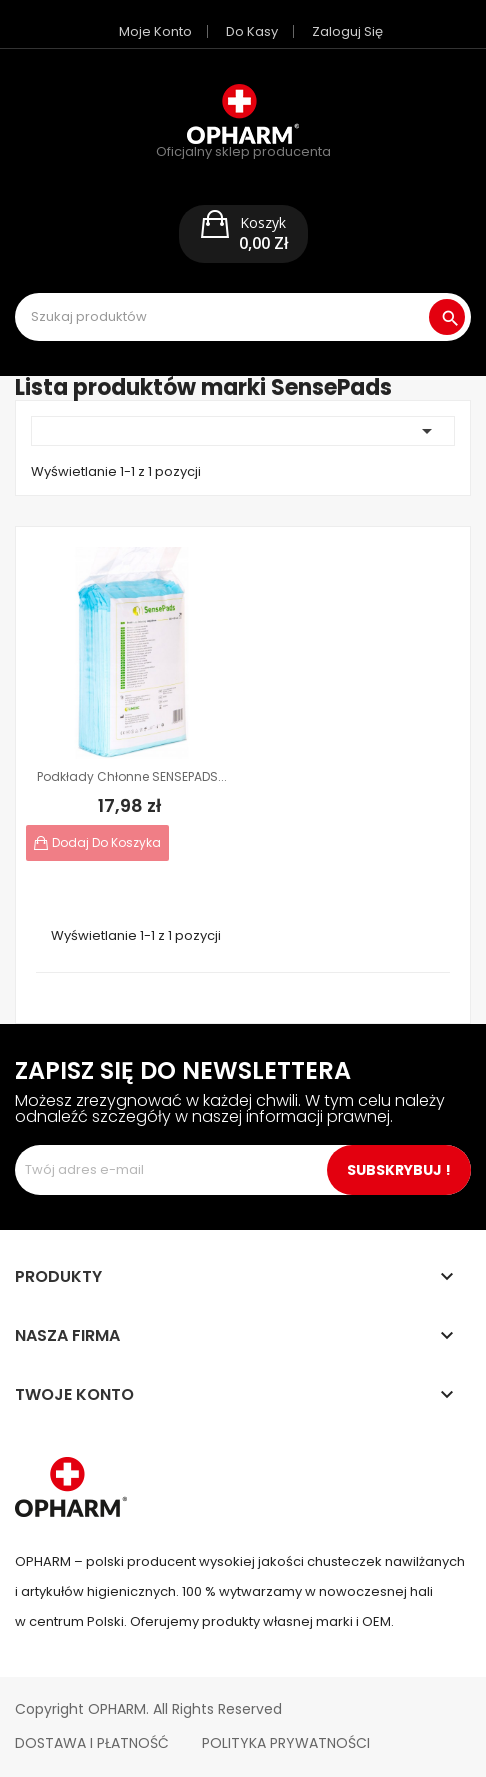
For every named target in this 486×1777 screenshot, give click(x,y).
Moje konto (155, 31)
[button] (243, 234)
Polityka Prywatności (286, 1743)
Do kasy (252, 31)
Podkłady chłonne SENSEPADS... (132, 776)
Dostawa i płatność (92, 1743)
